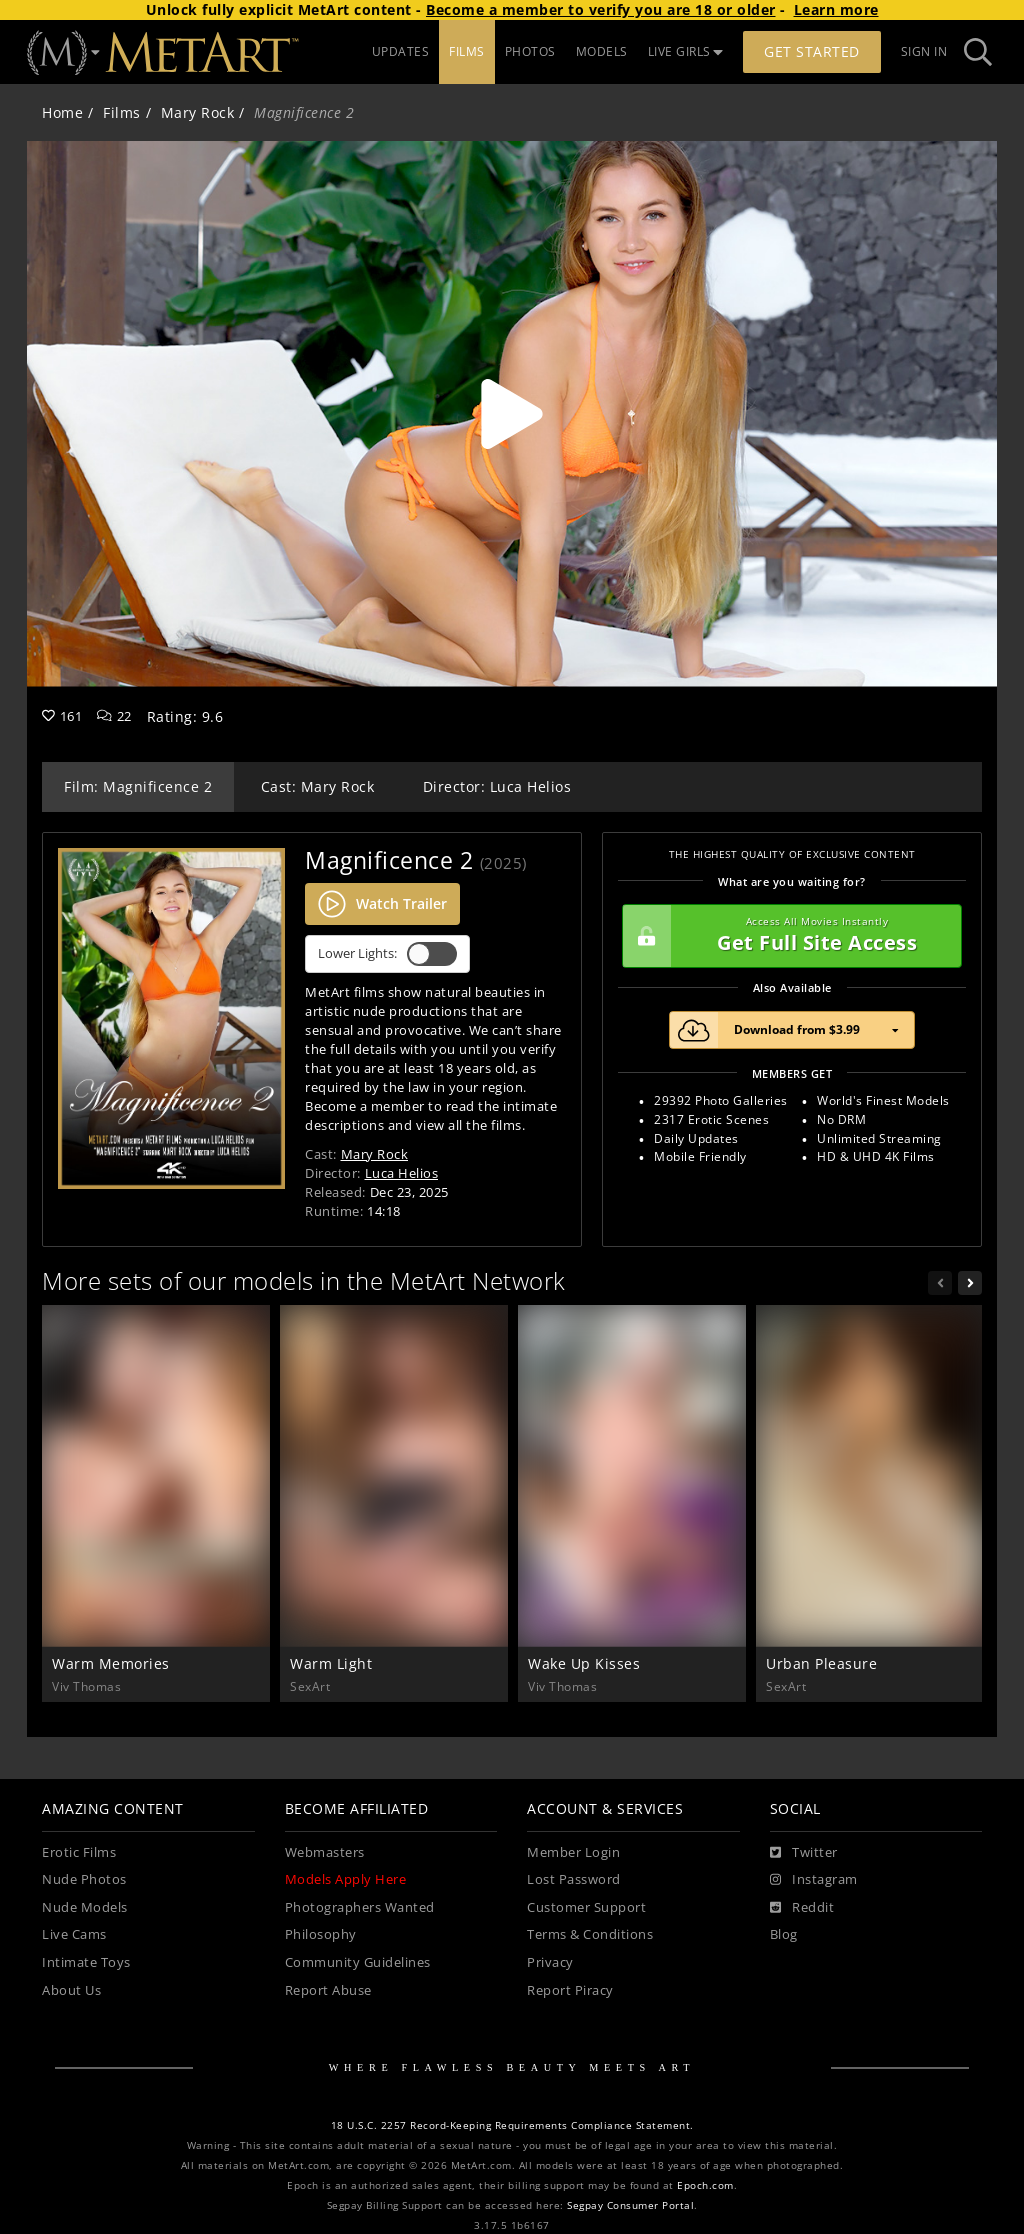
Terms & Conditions (590, 1934)
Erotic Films (79, 1852)
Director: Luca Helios (497, 786)
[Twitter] (804, 1853)
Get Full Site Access (787, 936)
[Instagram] (814, 1880)
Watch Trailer (382, 904)
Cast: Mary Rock (318, 786)
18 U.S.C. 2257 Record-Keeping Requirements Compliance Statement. (512, 2125)
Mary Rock (198, 112)
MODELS (602, 51)
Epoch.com (705, 2185)
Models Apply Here (346, 1879)
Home (62, 112)
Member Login (573, 1852)
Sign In (924, 51)
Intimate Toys (86, 1962)
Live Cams (74, 1934)
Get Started (812, 51)
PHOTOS (530, 51)
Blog (784, 1934)
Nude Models (85, 1907)
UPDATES (401, 51)
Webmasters (325, 1852)
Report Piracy (570, 1990)
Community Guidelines (358, 1962)
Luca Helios (402, 1173)
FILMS (467, 51)
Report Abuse (328, 1990)
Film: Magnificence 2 (138, 786)
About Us (71, 1990)
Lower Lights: (387, 954)
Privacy (550, 1962)
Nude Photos (84, 1879)
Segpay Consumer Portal (630, 2205)
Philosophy (321, 1934)
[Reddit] (802, 1908)
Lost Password (574, 1879)
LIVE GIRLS (686, 51)
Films (122, 112)
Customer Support (586, 1907)
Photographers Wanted (360, 1907)
